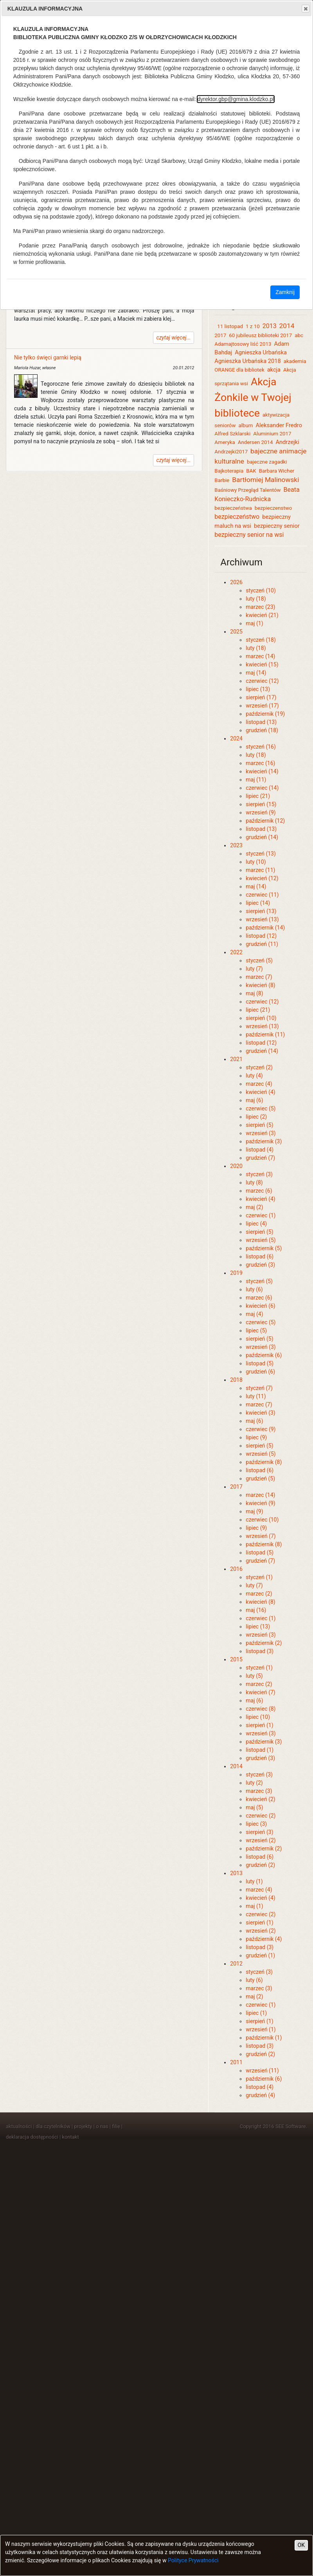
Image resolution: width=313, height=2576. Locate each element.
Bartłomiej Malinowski (266, 480)
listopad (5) (259, 1363)
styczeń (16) (261, 747)
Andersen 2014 (255, 442)
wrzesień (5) (260, 1240)
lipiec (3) (256, 1824)
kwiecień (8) (260, 985)
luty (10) (256, 862)
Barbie (221, 480)
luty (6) (254, 1289)
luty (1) (254, 1881)
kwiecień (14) (262, 771)
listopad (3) (259, 1651)
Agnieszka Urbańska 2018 (247, 361)
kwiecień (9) (260, 1503)
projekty (83, 2126)
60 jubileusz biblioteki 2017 (260, 335)
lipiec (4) (256, 1223)
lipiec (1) (256, 2013)
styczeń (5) (259, 960)
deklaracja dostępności (32, 2137)
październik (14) (265, 927)
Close (305, 8)
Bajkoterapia (228, 471)
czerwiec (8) (260, 1709)
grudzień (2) (260, 1865)
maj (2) (254, 1207)
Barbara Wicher (277, 471)
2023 (236, 845)
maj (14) (256, 673)
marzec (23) (260, 607)
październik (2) (264, 1643)
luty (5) (254, 1676)
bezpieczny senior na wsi (249, 534)
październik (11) (265, 1034)
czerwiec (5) (260, 1108)
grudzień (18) (262, 730)
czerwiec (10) (262, 1519)
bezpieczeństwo (236, 516)
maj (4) (254, 1314)
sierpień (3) (259, 1832)
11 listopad (230, 326)
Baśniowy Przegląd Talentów (247, 490)
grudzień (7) (260, 1158)
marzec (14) (260, 656)
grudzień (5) (260, 1478)
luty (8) (254, 1182)
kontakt (70, 2137)
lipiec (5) (256, 1330)
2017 (220, 335)
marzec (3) (259, 1791)
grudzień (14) (262, 837)
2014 (287, 326)
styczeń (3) (259, 1174)
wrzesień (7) (260, 1536)
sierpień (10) (261, 1018)
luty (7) (254, 969)
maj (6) (254, 1100)
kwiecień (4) (260, 1092)
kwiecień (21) (262, 615)
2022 (236, 952)
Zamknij (285, 292)
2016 (236, 1569)
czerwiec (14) (262, 788)
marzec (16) (260, 763)
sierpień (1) (259, 1725)
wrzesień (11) (262, 2070)
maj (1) (254, 623)
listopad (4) (259, 1149)
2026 (236, 582)
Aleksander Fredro (278, 425)
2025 (236, 631)
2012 (236, 1963)
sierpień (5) (259, 1125)
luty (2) (254, 1783)
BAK (251, 471)
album (245, 425)
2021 (236, 1059)
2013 (270, 326)
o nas (102, 2126)
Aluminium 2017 (272, 434)
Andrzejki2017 (231, 452)
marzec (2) (259, 1593)
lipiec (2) (256, 1117)
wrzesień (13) (262, 919)
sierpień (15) (261, 804)
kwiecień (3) (260, 1413)
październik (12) (265, 821)
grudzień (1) (260, 1955)
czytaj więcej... (173, 337)
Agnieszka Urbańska (261, 352)
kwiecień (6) (260, 1306)
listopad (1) (259, 1750)
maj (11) (256, 779)
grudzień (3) (260, 1265)
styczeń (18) (261, 640)
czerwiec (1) (260, 1215)
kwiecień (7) (260, 1692)
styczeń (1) (259, 1577)
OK (301, 2545)
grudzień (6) (260, 1371)
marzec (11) (260, 870)
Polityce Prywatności (193, 2560)
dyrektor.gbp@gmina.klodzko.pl (236, 99)
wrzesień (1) (260, 2029)
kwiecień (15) (262, 664)
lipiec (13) (258, 689)
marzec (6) (259, 1191)
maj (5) (254, 1807)
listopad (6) (259, 1256)
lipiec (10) (258, 1717)
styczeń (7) (259, 1388)
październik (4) (264, 1939)
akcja (274, 369)
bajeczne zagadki (267, 462)
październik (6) (264, 1355)
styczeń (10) (261, 590)
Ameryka (224, 442)
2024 (236, 738)
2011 (236, 2062)
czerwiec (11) (262, 895)
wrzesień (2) (260, 1840)
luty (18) (256, 599)
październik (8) (264, 1462)
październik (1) (264, 2037)
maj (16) (256, 1610)
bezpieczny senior (277, 525)
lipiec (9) (256, 1437)
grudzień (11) (262, 944)
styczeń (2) (259, 1067)
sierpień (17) (261, 697)
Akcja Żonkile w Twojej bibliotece (252, 397)
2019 (236, 1273)
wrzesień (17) (262, 705)
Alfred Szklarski (232, 434)
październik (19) (265, 714)
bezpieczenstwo (273, 508)
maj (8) (254, 993)
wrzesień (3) (260, 1133)
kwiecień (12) (262, 878)
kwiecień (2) (260, 1799)
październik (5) (264, 1248)
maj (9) (254, 1511)
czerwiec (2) (260, 1815)
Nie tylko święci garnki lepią (47, 357)
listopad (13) (261, 722)
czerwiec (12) (262, 681)
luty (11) (256, 1396)
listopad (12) (261, 936)
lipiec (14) (258, 903)
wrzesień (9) (260, 812)
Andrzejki (287, 442)
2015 (236, 1659)
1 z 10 (253, 326)
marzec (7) (259, 977)
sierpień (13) (261, 911)
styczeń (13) (261, 853)
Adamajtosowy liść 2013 (242, 344)
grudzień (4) (260, 2095)
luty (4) (254, 1075)
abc (299, 335)
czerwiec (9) (260, 1429)
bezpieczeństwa (233, 508)
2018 (236, 1380)
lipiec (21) (258, 796)
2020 (236, 1166)
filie (116, 2126)
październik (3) (264, 1141)
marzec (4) (259, 1084)
